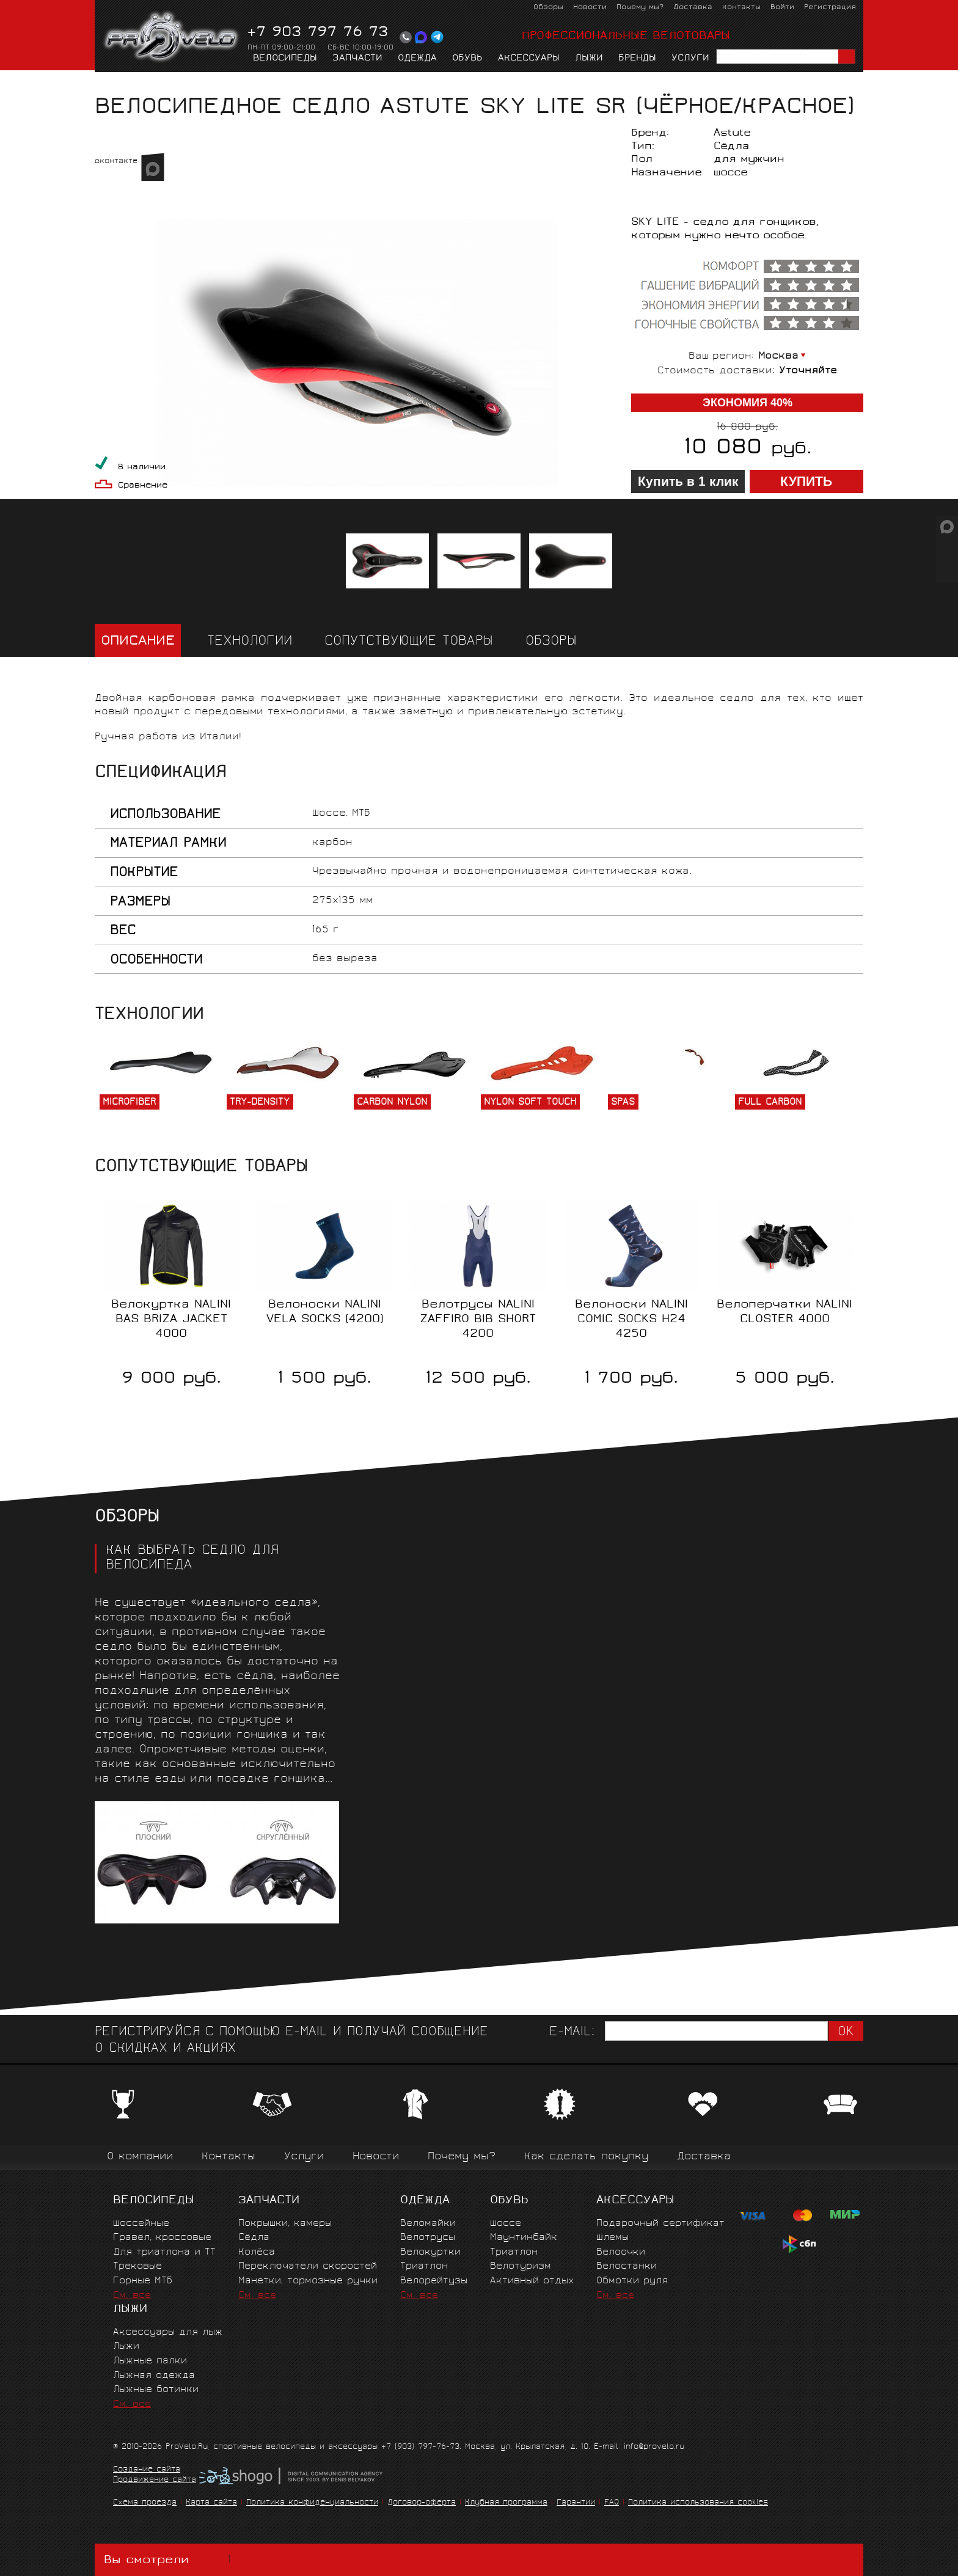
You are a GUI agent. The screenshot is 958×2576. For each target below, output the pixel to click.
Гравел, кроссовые (162, 2237)
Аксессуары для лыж (167, 2332)
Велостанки (626, 2266)
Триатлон (424, 2266)
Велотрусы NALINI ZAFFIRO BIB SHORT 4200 (478, 1320)
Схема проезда (145, 2503)
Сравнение (142, 486)
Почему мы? (640, 7)
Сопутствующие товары (408, 642)
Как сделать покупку (586, 2157)
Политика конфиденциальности (312, 2503)
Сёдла (211, 83)
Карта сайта (211, 2503)
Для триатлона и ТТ (164, 2252)
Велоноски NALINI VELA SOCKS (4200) (324, 1312)
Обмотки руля (632, 2281)
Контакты (741, 7)
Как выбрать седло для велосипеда (192, 1558)
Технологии (249, 642)
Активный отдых (532, 2281)
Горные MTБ (142, 2281)
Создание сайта (146, 2470)
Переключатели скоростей (307, 2266)
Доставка (692, 7)
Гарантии (576, 2503)
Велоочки (620, 2252)
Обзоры (548, 7)
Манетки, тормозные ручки (308, 2281)
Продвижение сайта (154, 2481)
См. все (132, 2295)
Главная (114, 83)
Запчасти (357, 59)
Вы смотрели (170, 2560)
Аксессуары (529, 59)
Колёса (256, 2252)
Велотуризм (520, 2266)
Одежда (417, 59)
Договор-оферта (421, 2503)
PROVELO (172, 37)
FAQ (611, 2503)
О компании (140, 2157)
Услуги (690, 59)
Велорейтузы (433, 2281)
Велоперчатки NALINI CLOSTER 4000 (784, 1312)
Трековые (137, 2266)
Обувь (467, 59)
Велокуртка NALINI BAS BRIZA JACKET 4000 (171, 1320)
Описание (138, 642)
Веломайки (428, 2223)
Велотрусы (427, 2237)
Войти (782, 7)
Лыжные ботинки (156, 2390)
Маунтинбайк (523, 2237)
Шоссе (505, 2223)
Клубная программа (506, 2503)
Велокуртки (430, 2252)
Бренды (637, 59)
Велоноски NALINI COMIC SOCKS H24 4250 (631, 1320)
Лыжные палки (150, 2361)
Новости (590, 7)
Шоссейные (141, 2223)
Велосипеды (285, 59)
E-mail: (571, 2032)
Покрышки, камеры (285, 2223)
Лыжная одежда (154, 2375)
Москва (778, 356)
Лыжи (589, 59)
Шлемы (612, 2237)
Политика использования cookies (698, 2503)
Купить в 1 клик (688, 481)
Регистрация (830, 7)
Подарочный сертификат (660, 2223)
